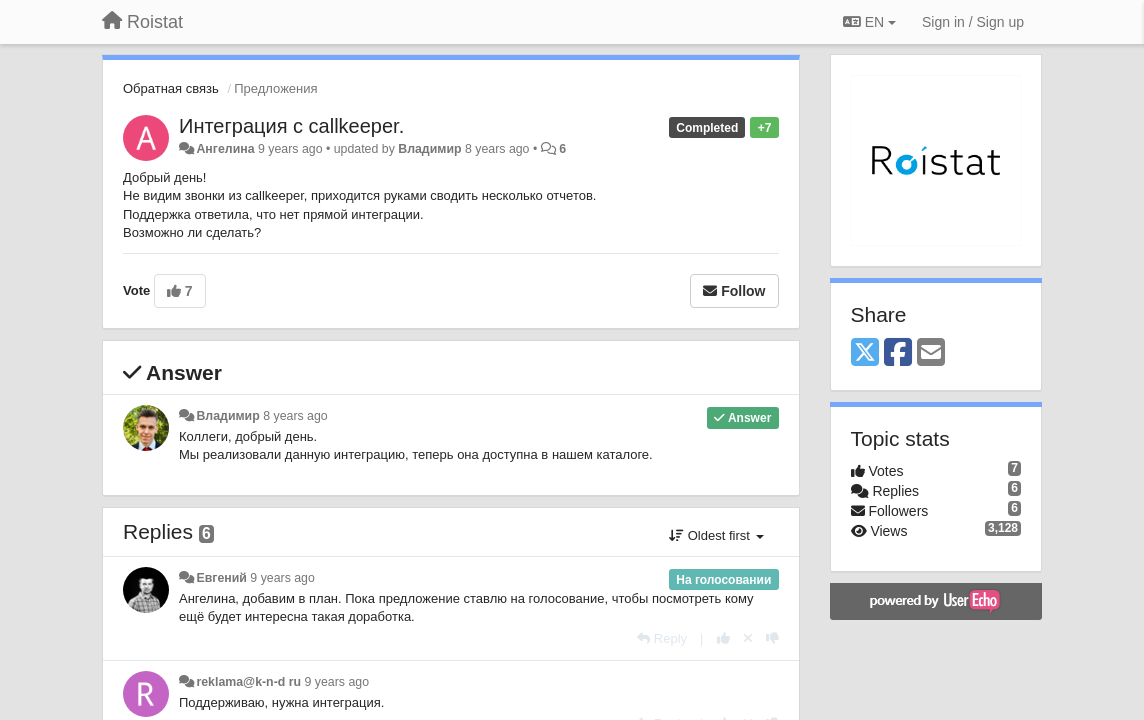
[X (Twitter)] (865, 353)
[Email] (931, 353)
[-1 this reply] (772, 638)
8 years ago (295, 416)
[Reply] (662, 638)
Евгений (221, 578)
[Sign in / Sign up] (973, 22)
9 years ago (282, 578)
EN (869, 22)
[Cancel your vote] (748, 638)
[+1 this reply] (723, 638)
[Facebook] (898, 353)
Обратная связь (171, 88)
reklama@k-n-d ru (248, 682)
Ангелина (225, 149)
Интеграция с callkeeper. (291, 126)
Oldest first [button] (716, 535)
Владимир (429, 149)
